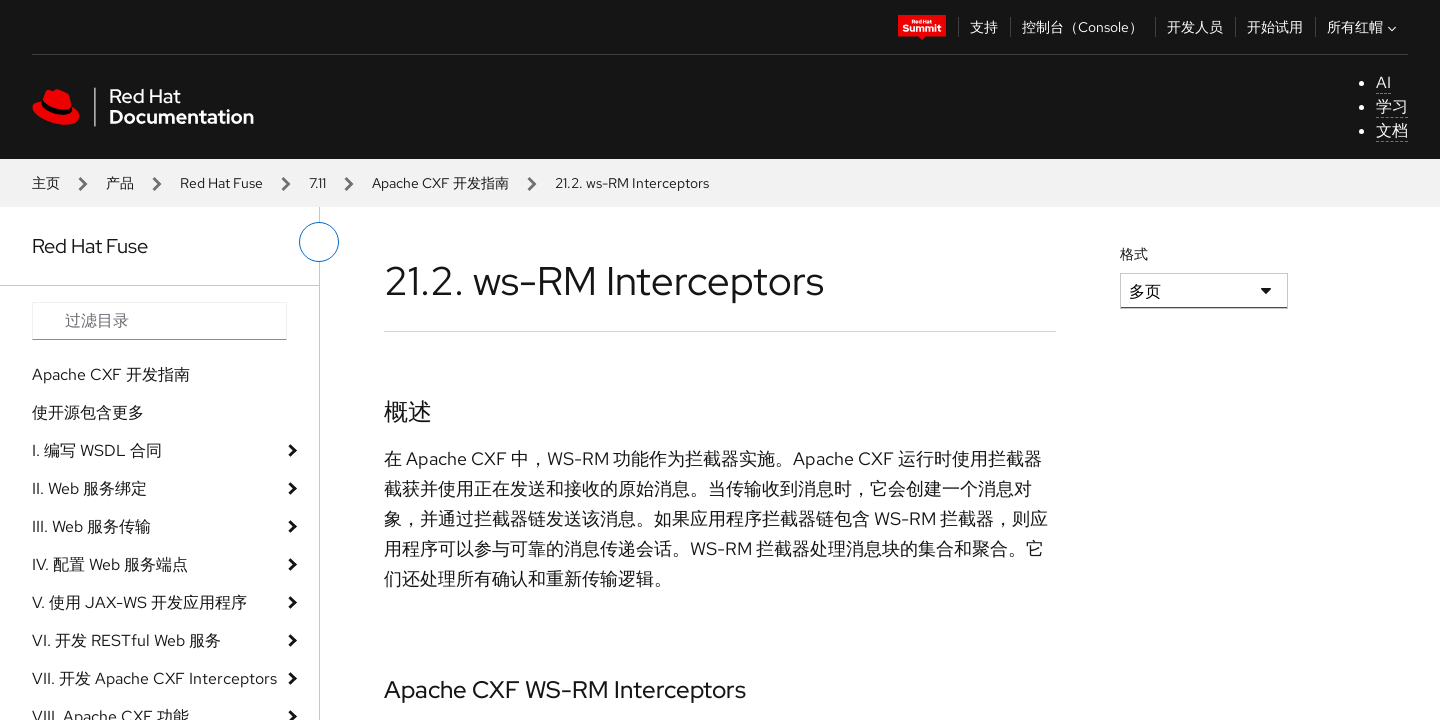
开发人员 (1195, 27)
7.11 (317, 183)
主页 (46, 183)
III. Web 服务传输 (91, 526)
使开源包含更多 (88, 412)
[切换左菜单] (319, 242)
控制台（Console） (1082, 27)
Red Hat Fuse (221, 183)
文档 (1392, 130)
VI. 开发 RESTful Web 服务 (126, 640)
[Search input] (159, 321)
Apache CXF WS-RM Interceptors (565, 689)
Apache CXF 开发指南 (440, 183)
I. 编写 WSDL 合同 (97, 450)
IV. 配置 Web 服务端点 (110, 564)
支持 (984, 27)
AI (1383, 82)
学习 (1392, 106)
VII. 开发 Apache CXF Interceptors (154, 678)
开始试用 (1275, 27)
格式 (1134, 254)
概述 (408, 411)
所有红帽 (1364, 27)
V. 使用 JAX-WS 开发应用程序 (139, 602)
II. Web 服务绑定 (89, 488)
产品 (120, 183)
